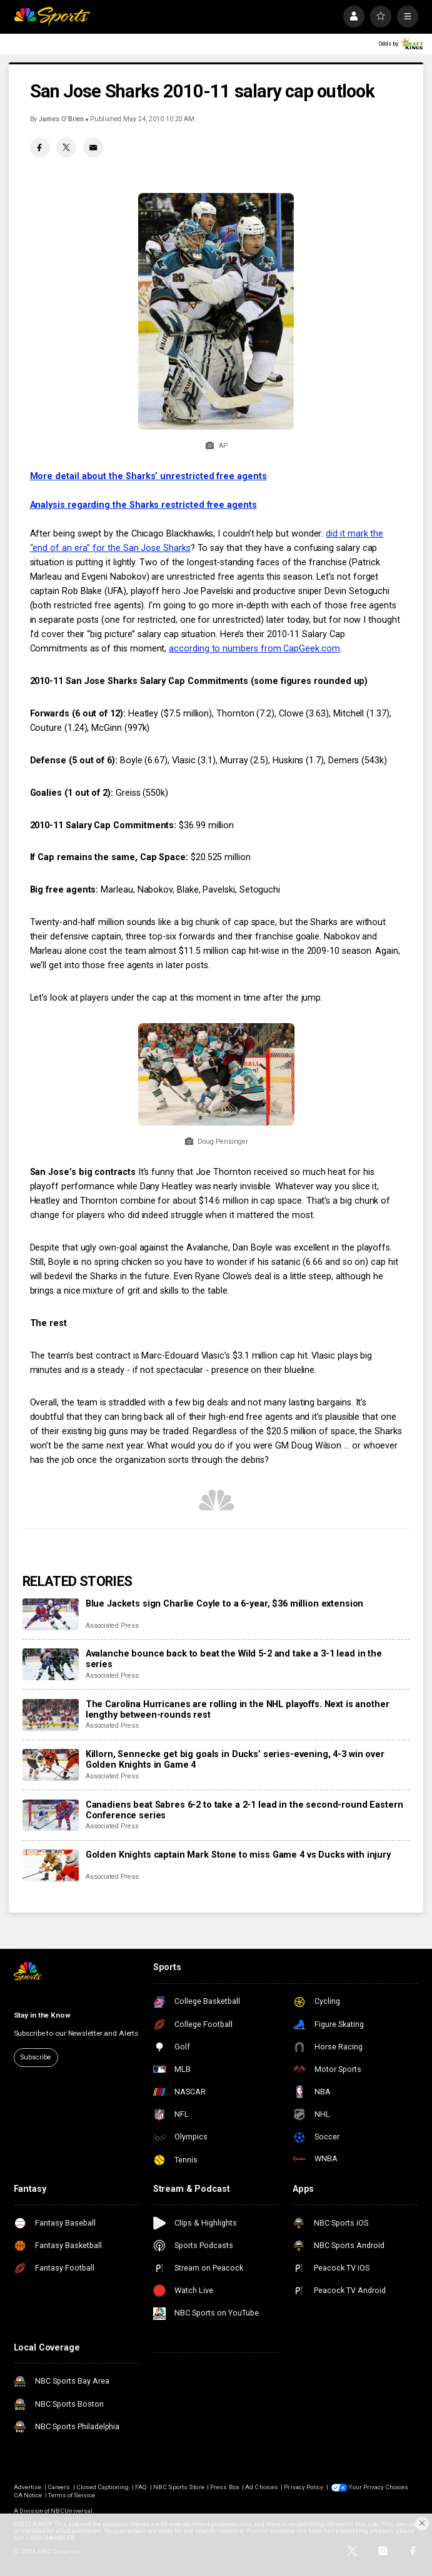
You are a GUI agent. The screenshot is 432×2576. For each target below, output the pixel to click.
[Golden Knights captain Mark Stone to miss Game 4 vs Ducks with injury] (51, 1865)
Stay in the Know (42, 2015)
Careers (59, 2487)
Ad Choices (261, 2487)
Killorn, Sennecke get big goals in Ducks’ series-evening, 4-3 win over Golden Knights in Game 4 (235, 1759)
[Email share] (93, 147)
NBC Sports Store (178, 2487)
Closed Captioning (102, 2487)
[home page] (52, 16)
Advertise (27, 2487)
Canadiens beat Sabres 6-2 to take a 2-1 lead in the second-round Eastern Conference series (244, 1810)
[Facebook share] (40, 147)
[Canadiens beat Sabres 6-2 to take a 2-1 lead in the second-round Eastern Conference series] (51, 1815)
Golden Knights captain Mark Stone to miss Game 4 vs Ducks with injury (238, 1855)
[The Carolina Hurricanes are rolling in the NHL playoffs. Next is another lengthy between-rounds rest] (51, 1715)
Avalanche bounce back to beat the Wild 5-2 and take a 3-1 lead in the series (234, 1659)
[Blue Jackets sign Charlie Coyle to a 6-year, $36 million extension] (51, 1614)
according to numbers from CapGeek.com (254, 648)
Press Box (224, 2487)
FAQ (141, 2487)
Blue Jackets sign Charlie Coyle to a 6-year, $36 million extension (225, 1603)
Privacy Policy (303, 2487)
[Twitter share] (66, 147)
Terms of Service (72, 2495)
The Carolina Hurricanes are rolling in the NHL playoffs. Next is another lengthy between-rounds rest (237, 1709)
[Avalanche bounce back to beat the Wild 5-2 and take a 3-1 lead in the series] (51, 1664)
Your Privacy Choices (378, 2487)
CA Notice (28, 2495)
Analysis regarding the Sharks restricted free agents (143, 505)
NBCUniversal (72, 2510)
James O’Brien (61, 119)
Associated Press (112, 1626)
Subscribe (36, 2057)
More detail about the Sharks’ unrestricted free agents (148, 476)
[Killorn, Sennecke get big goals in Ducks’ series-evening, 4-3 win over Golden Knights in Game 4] (51, 1765)
